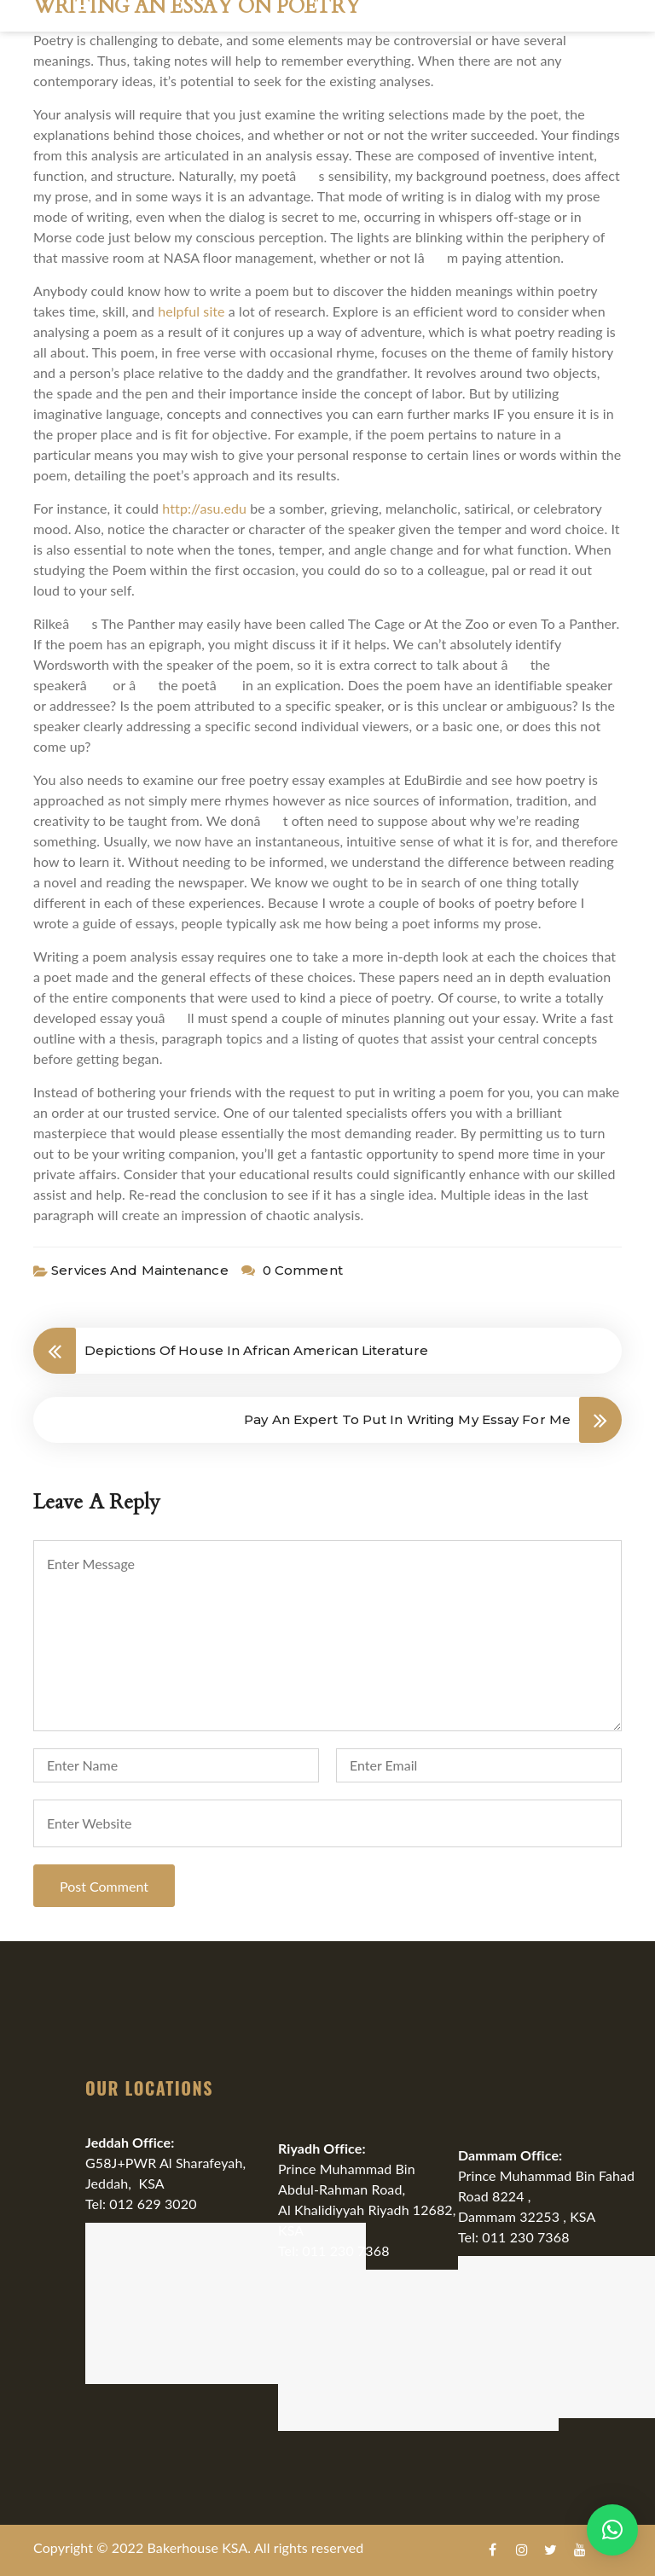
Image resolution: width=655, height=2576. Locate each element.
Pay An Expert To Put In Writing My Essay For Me (407, 1419)
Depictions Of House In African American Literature (256, 1350)
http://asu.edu (204, 508)
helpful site (191, 311)
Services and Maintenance (139, 1270)
